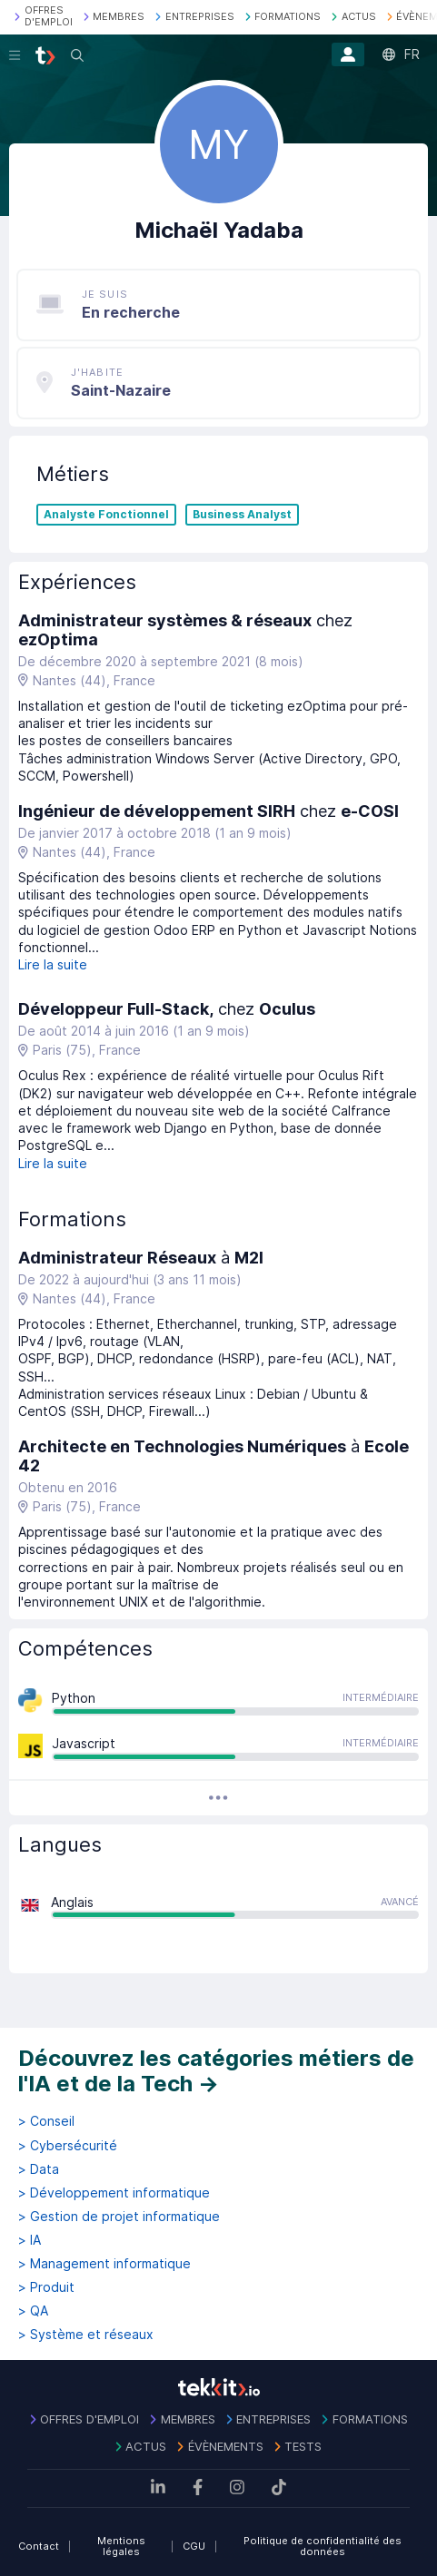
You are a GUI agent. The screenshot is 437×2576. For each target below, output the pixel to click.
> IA (29, 2240)
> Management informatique (104, 2263)
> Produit (46, 2287)
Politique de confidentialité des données (322, 2546)
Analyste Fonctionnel (106, 514)
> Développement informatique (114, 2193)
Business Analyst (242, 514)
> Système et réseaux (86, 2334)
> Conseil (46, 2121)
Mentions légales (121, 2546)
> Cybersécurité (67, 2145)
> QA (33, 2311)
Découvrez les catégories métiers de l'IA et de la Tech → (216, 2071)
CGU (194, 2546)
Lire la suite (52, 964)
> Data (38, 2169)
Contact (38, 2546)
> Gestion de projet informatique (119, 2216)
